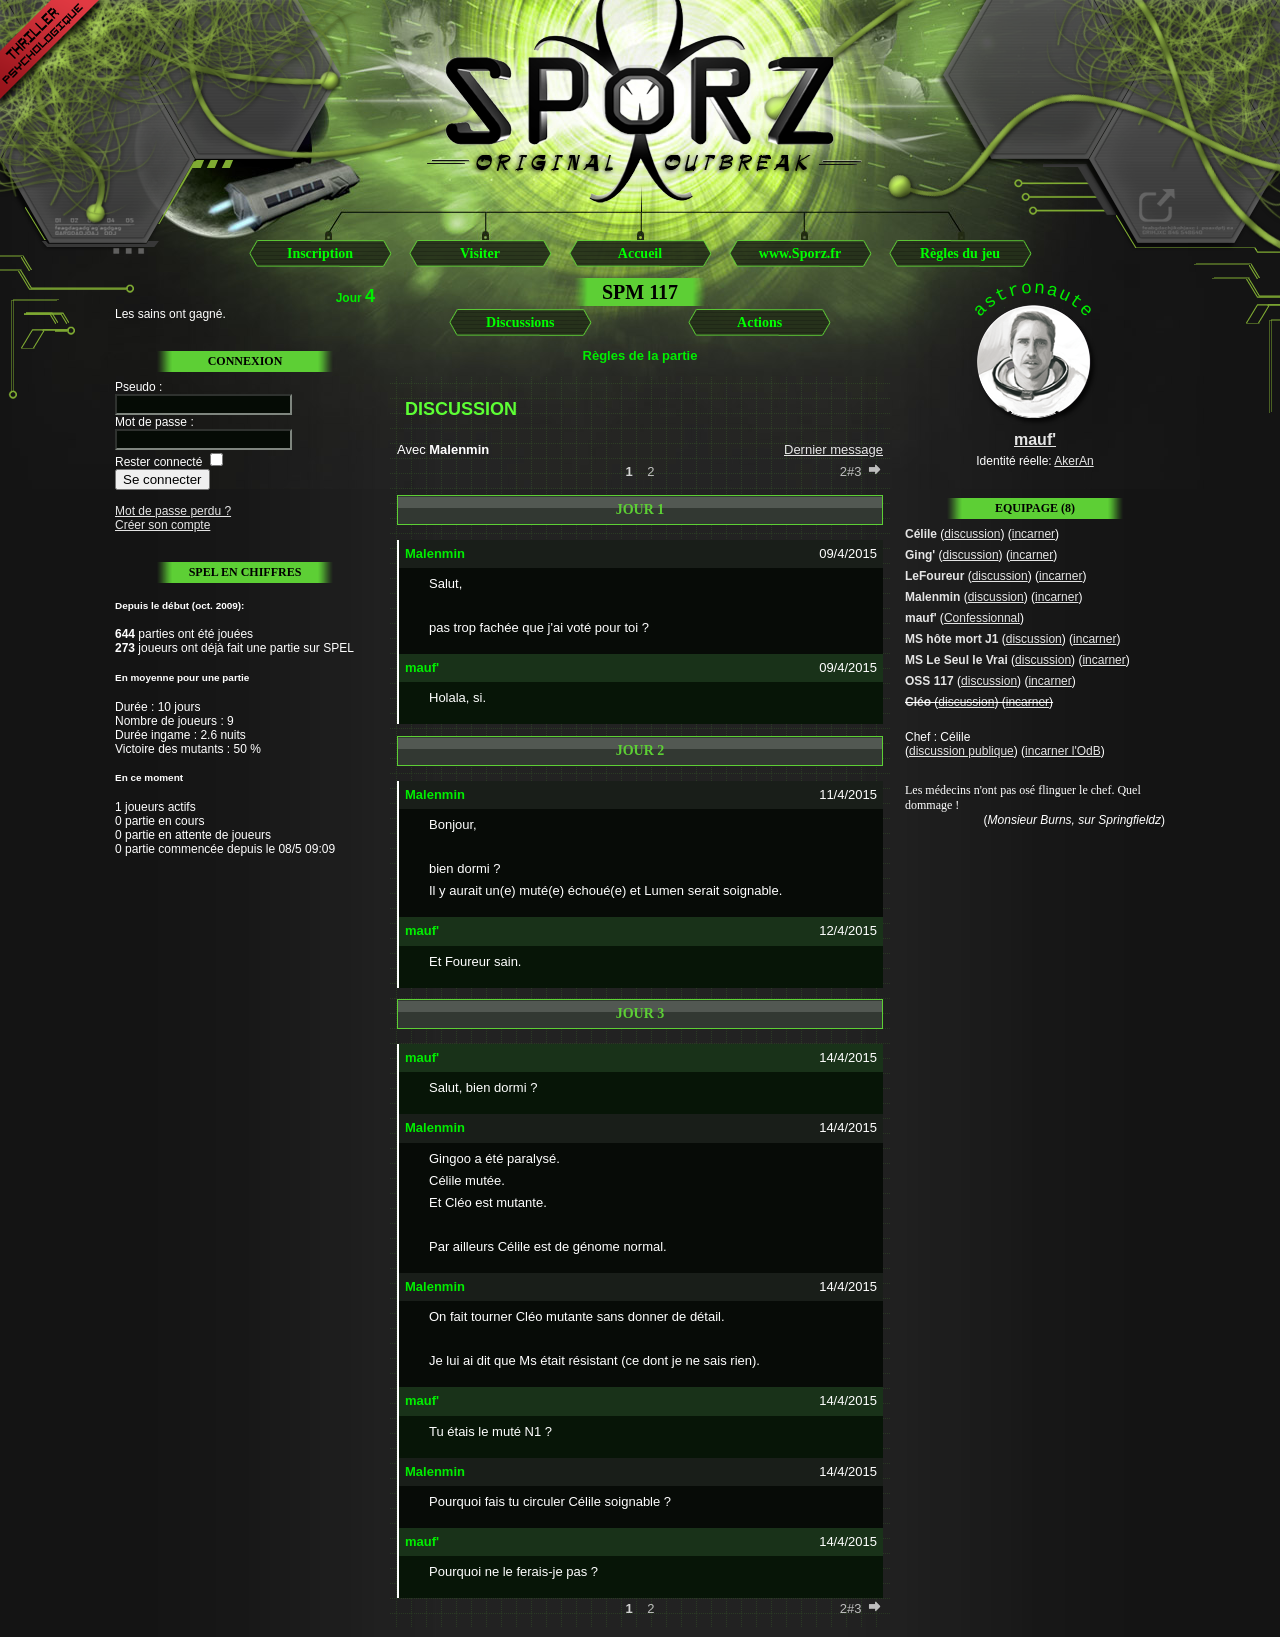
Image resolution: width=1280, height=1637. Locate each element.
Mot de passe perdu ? (173, 511)
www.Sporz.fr (800, 253)
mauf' (921, 618)
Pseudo (135, 387)
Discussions (520, 322)
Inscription (320, 253)
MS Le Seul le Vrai (956, 660)
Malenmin (932, 597)
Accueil (640, 253)
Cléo (918, 702)
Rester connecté (158, 462)
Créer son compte (162, 525)
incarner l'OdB (1063, 751)
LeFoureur (934, 576)
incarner (1033, 534)
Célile (921, 534)
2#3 (851, 471)
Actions (759, 322)
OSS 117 (929, 681)
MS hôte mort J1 (951, 639)
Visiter (480, 253)
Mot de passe (151, 422)
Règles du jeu (960, 253)
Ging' (920, 555)
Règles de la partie (640, 355)
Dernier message (833, 449)
